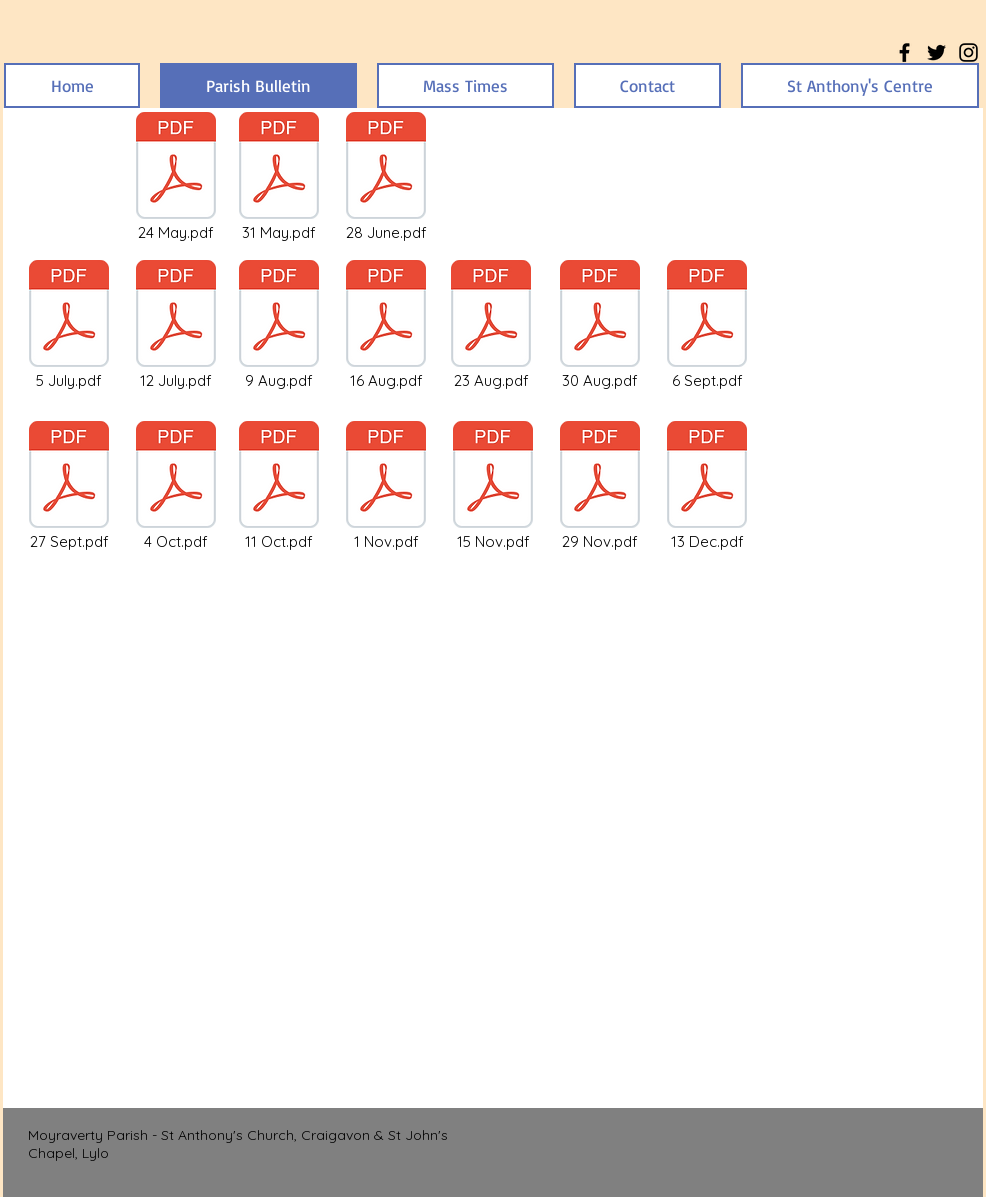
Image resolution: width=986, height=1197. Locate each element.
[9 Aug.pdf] (279, 326)
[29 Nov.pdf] (600, 487)
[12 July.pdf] (176, 326)
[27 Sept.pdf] (69, 487)
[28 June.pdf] (386, 178)
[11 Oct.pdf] (279, 487)
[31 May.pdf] (279, 178)
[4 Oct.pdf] (176, 487)
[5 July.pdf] (69, 326)
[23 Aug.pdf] (491, 326)
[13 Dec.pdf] (707, 487)
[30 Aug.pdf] (600, 326)
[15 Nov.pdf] (493, 487)
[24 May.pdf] (176, 178)
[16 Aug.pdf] (386, 326)
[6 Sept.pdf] (707, 326)
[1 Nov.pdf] (386, 487)
